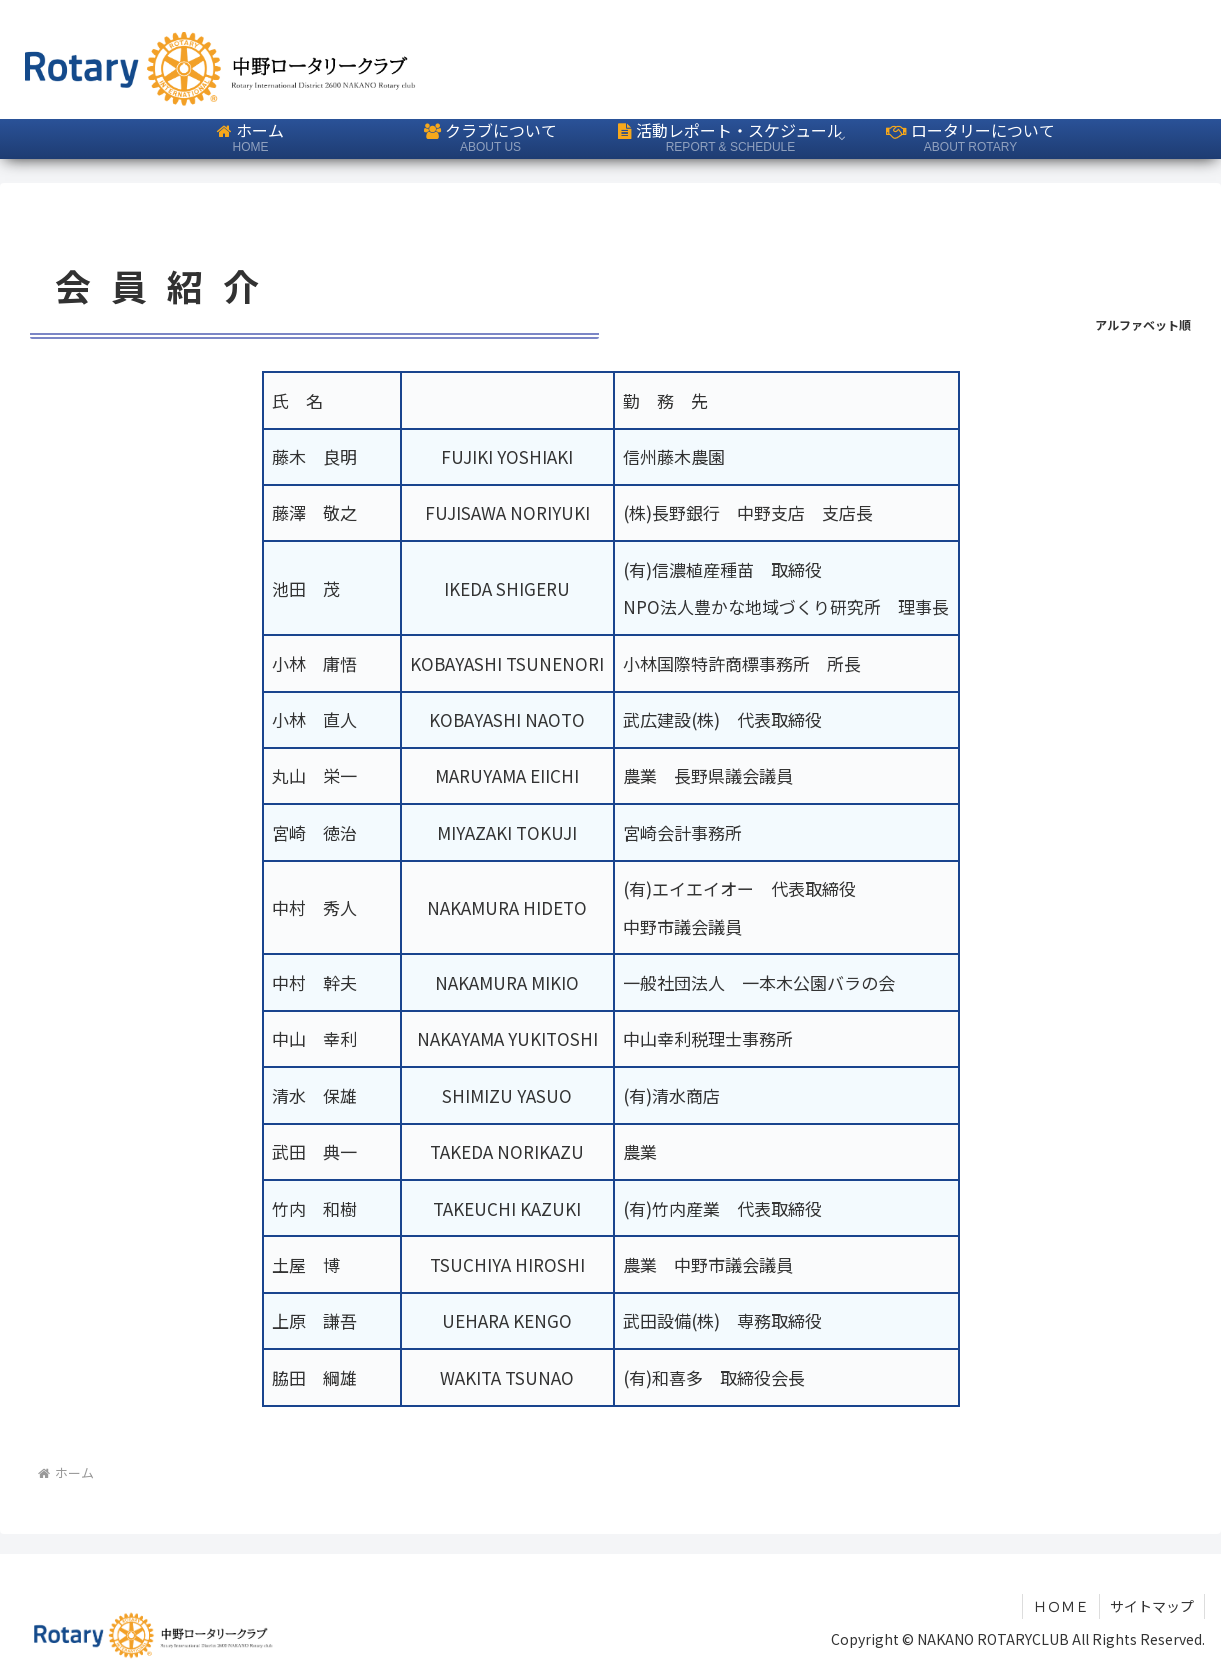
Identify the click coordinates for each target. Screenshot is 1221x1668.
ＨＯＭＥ (1061, 1606)
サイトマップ (1152, 1606)
